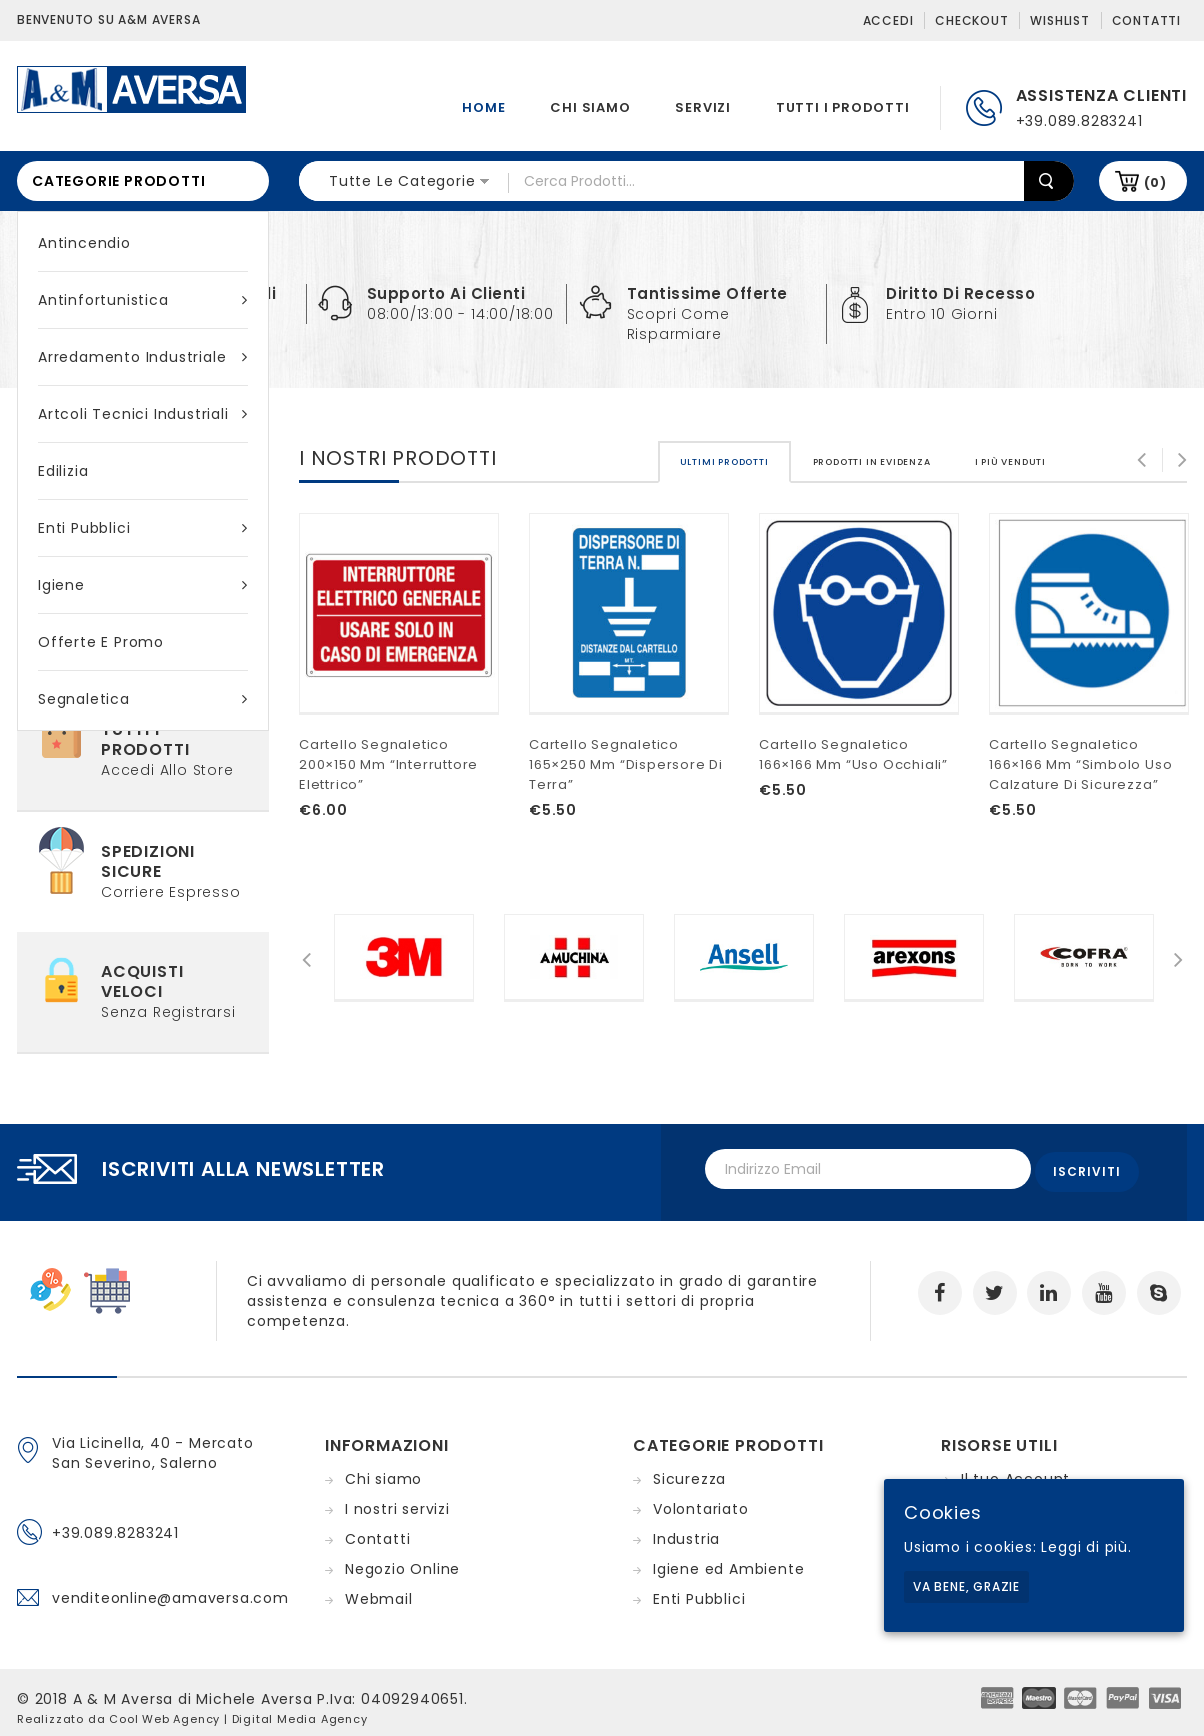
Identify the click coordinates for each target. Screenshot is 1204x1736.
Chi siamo (590, 107)
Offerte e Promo (101, 642)
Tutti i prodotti (843, 107)
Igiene (143, 585)
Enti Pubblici (143, 528)
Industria (686, 1529)
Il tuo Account (1015, 1469)
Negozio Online (402, 1559)
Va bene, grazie (966, 1586)
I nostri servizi (397, 1499)
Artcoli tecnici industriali (143, 414)
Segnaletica (143, 699)
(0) (1155, 182)
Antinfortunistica (143, 300)
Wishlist (1059, 20)
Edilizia (63, 471)
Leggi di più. (1086, 1547)
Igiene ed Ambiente (728, 1559)
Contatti (1146, 20)
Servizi (703, 107)
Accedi (888, 20)
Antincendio (84, 243)
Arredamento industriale (143, 357)
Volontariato (701, 1499)
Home (483, 107)
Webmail (379, 1589)
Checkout (971, 20)
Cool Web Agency (164, 1709)
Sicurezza (689, 1469)
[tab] (724, 435)
